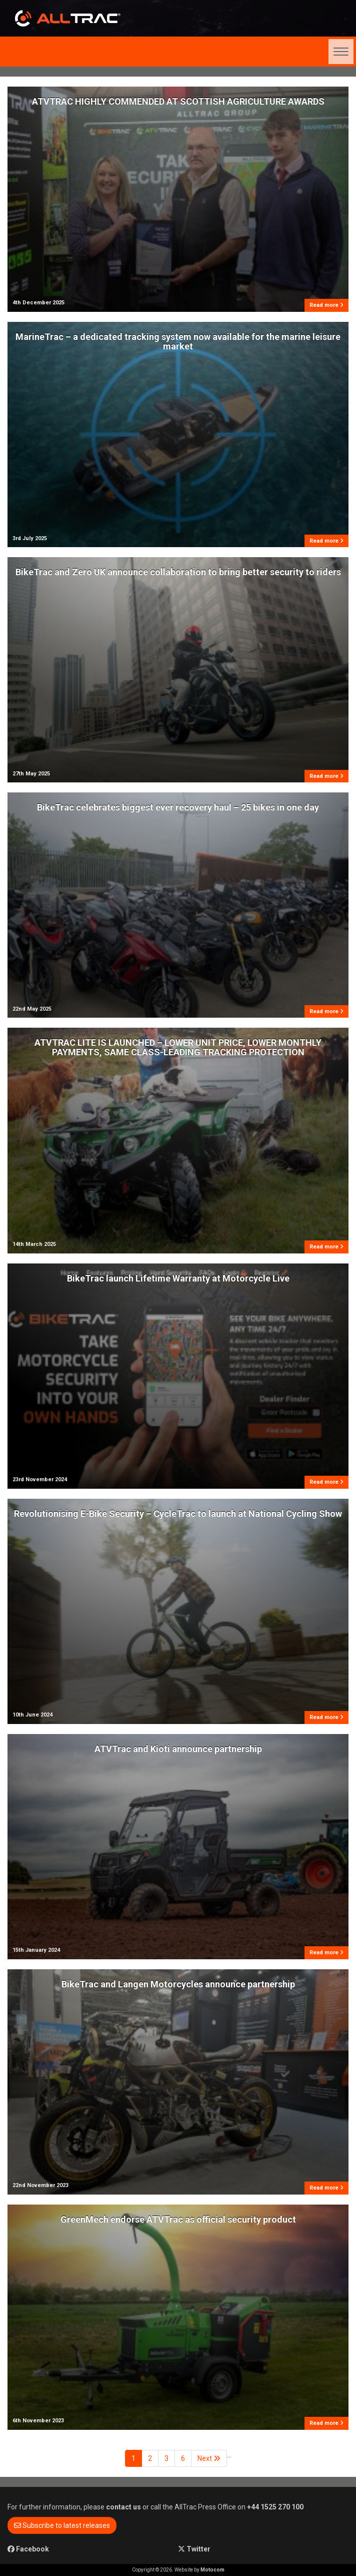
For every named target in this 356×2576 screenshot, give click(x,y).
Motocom (212, 2569)
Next (209, 2458)
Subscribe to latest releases (62, 2525)
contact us (123, 2507)
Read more (327, 305)
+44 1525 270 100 (275, 2507)
